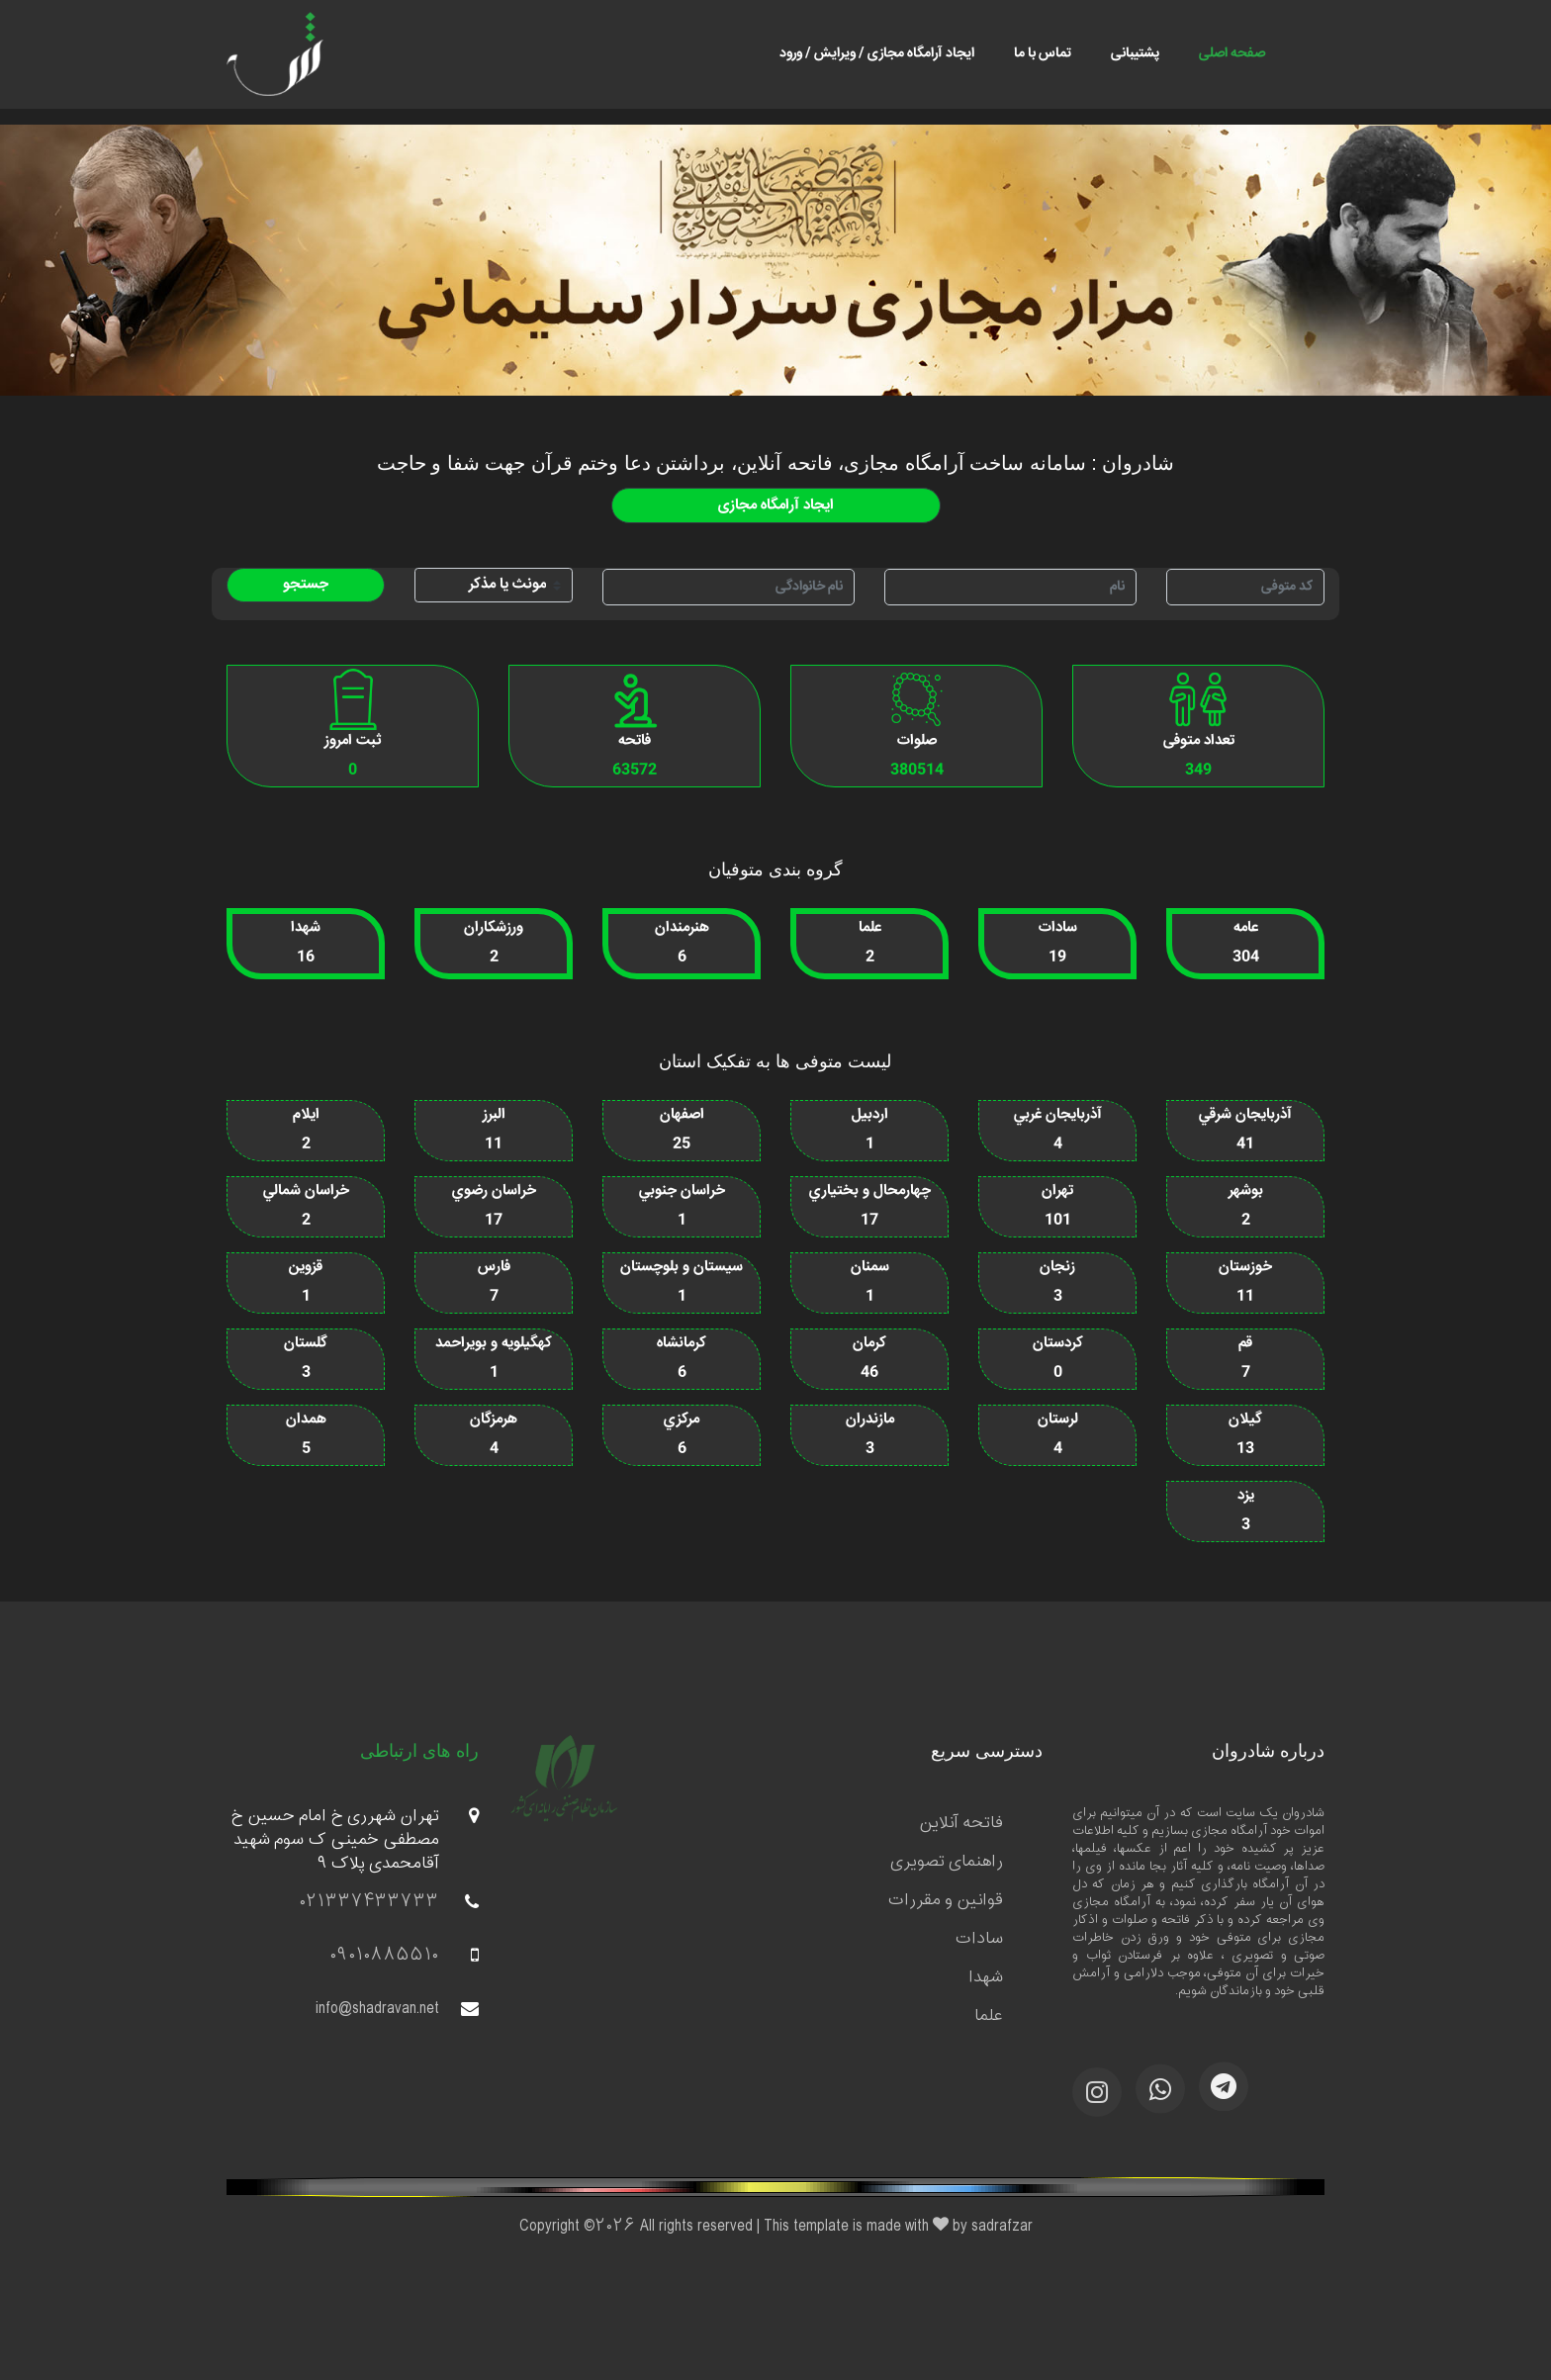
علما (988, 2016)
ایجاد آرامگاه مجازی (776, 505)
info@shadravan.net (397, 2009)
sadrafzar (1002, 2227)
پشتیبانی (1135, 53)
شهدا (985, 1977)
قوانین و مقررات (945, 1900)
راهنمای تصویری (946, 1862)
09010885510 (404, 1956)
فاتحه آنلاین (961, 1823)
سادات (979, 1939)
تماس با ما (1042, 53)
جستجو (305, 584)
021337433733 (389, 1902)
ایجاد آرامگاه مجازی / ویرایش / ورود (876, 53)
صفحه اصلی (1232, 53)
